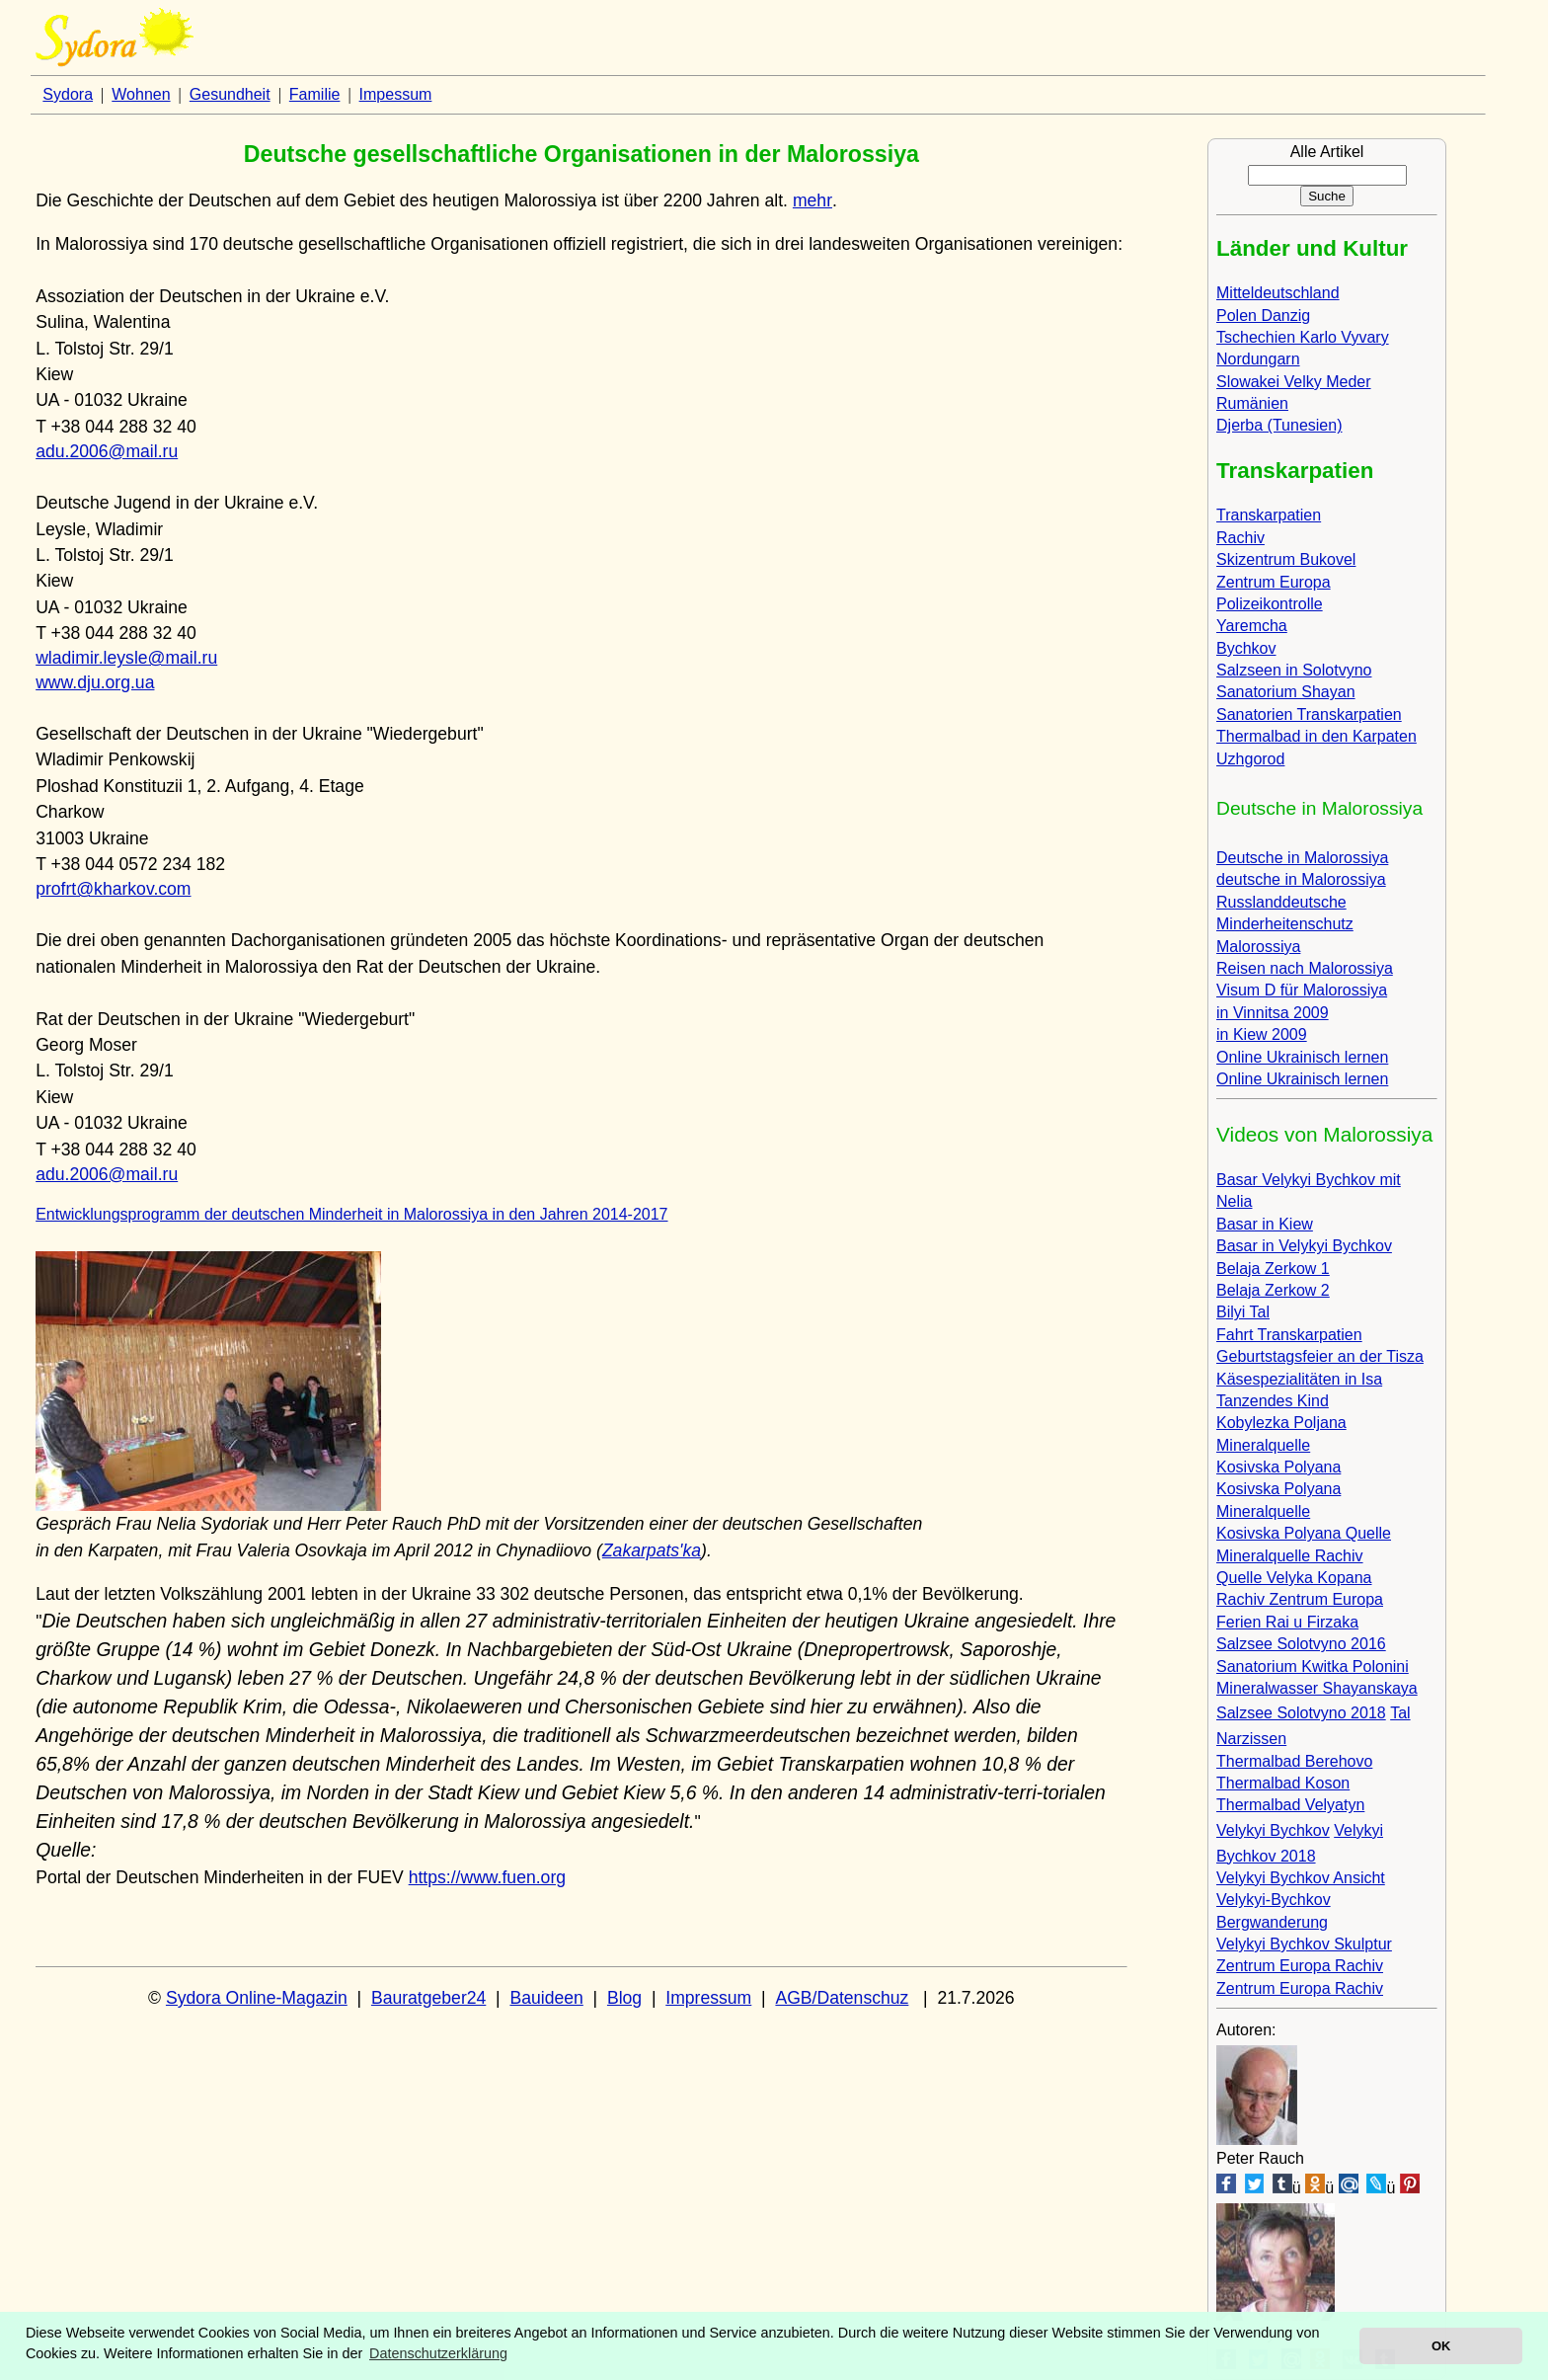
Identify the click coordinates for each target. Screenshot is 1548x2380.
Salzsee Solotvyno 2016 (1301, 1643)
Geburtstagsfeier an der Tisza (1320, 1356)
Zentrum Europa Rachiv (1299, 1965)
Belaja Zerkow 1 (1273, 1268)
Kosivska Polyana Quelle (1303, 1533)
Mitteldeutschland (1278, 292)
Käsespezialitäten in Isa (1299, 1379)
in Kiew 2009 (1261, 1034)
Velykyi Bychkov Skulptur (1304, 1944)
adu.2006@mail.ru (107, 451)
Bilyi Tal (1243, 1312)
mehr (812, 200)
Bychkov (1246, 648)
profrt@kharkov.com (113, 889)
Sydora (67, 94)
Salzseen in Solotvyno (1293, 670)
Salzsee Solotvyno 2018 (1301, 1713)
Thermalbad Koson (1283, 1783)
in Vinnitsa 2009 (1272, 1012)
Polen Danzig (1263, 315)
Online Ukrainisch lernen (1302, 1057)
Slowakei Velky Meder (1293, 381)
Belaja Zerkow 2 (1273, 1290)
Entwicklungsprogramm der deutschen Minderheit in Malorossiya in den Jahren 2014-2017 (351, 1214)
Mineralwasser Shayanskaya (1317, 1688)
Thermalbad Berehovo (1294, 1761)
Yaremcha (1251, 625)
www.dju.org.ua (95, 682)
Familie (315, 94)
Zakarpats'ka (651, 1550)
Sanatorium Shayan (1285, 691)
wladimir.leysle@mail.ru (126, 658)
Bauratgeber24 (428, 1998)
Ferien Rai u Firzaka (1287, 1622)
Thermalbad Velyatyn (1290, 1804)
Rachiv (1240, 537)
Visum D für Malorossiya (1301, 990)
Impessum (395, 94)
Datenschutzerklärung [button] (438, 2353)
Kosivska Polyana (1278, 1467)
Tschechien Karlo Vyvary (1302, 337)
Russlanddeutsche (1281, 902)
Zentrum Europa (1273, 582)
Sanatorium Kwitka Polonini (1312, 1666)
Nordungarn (1258, 359)
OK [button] (1441, 2346)
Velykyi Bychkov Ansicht (1300, 1877)
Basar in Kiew (1264, 1224)
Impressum (708, 1998)
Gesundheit (230, 94)
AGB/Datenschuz (841, 1998)
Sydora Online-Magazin (257, 1998)
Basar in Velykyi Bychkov (1304, 1245)
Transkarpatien (1268, 515)
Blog (624, 1998)
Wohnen (141, 94)
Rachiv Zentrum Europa (1299, 1599)
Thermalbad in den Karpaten (1316, 736)
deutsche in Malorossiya (1301, 879)
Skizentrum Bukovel (1285, 559)
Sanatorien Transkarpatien (1309, 714)
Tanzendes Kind (1272, 1400)
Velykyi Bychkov (1273, 1830)
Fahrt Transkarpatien (1289, 1334)
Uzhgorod (1250, 759)
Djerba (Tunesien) (1279, 425)
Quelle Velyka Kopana (1293, 1577)
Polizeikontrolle (1269, 603)
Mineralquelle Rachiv (1289, 1555)
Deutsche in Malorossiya (1302, 857)
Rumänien (1252, 403)
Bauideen (545, 1998)
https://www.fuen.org (487, 1877)
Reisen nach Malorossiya (1304, 968)
